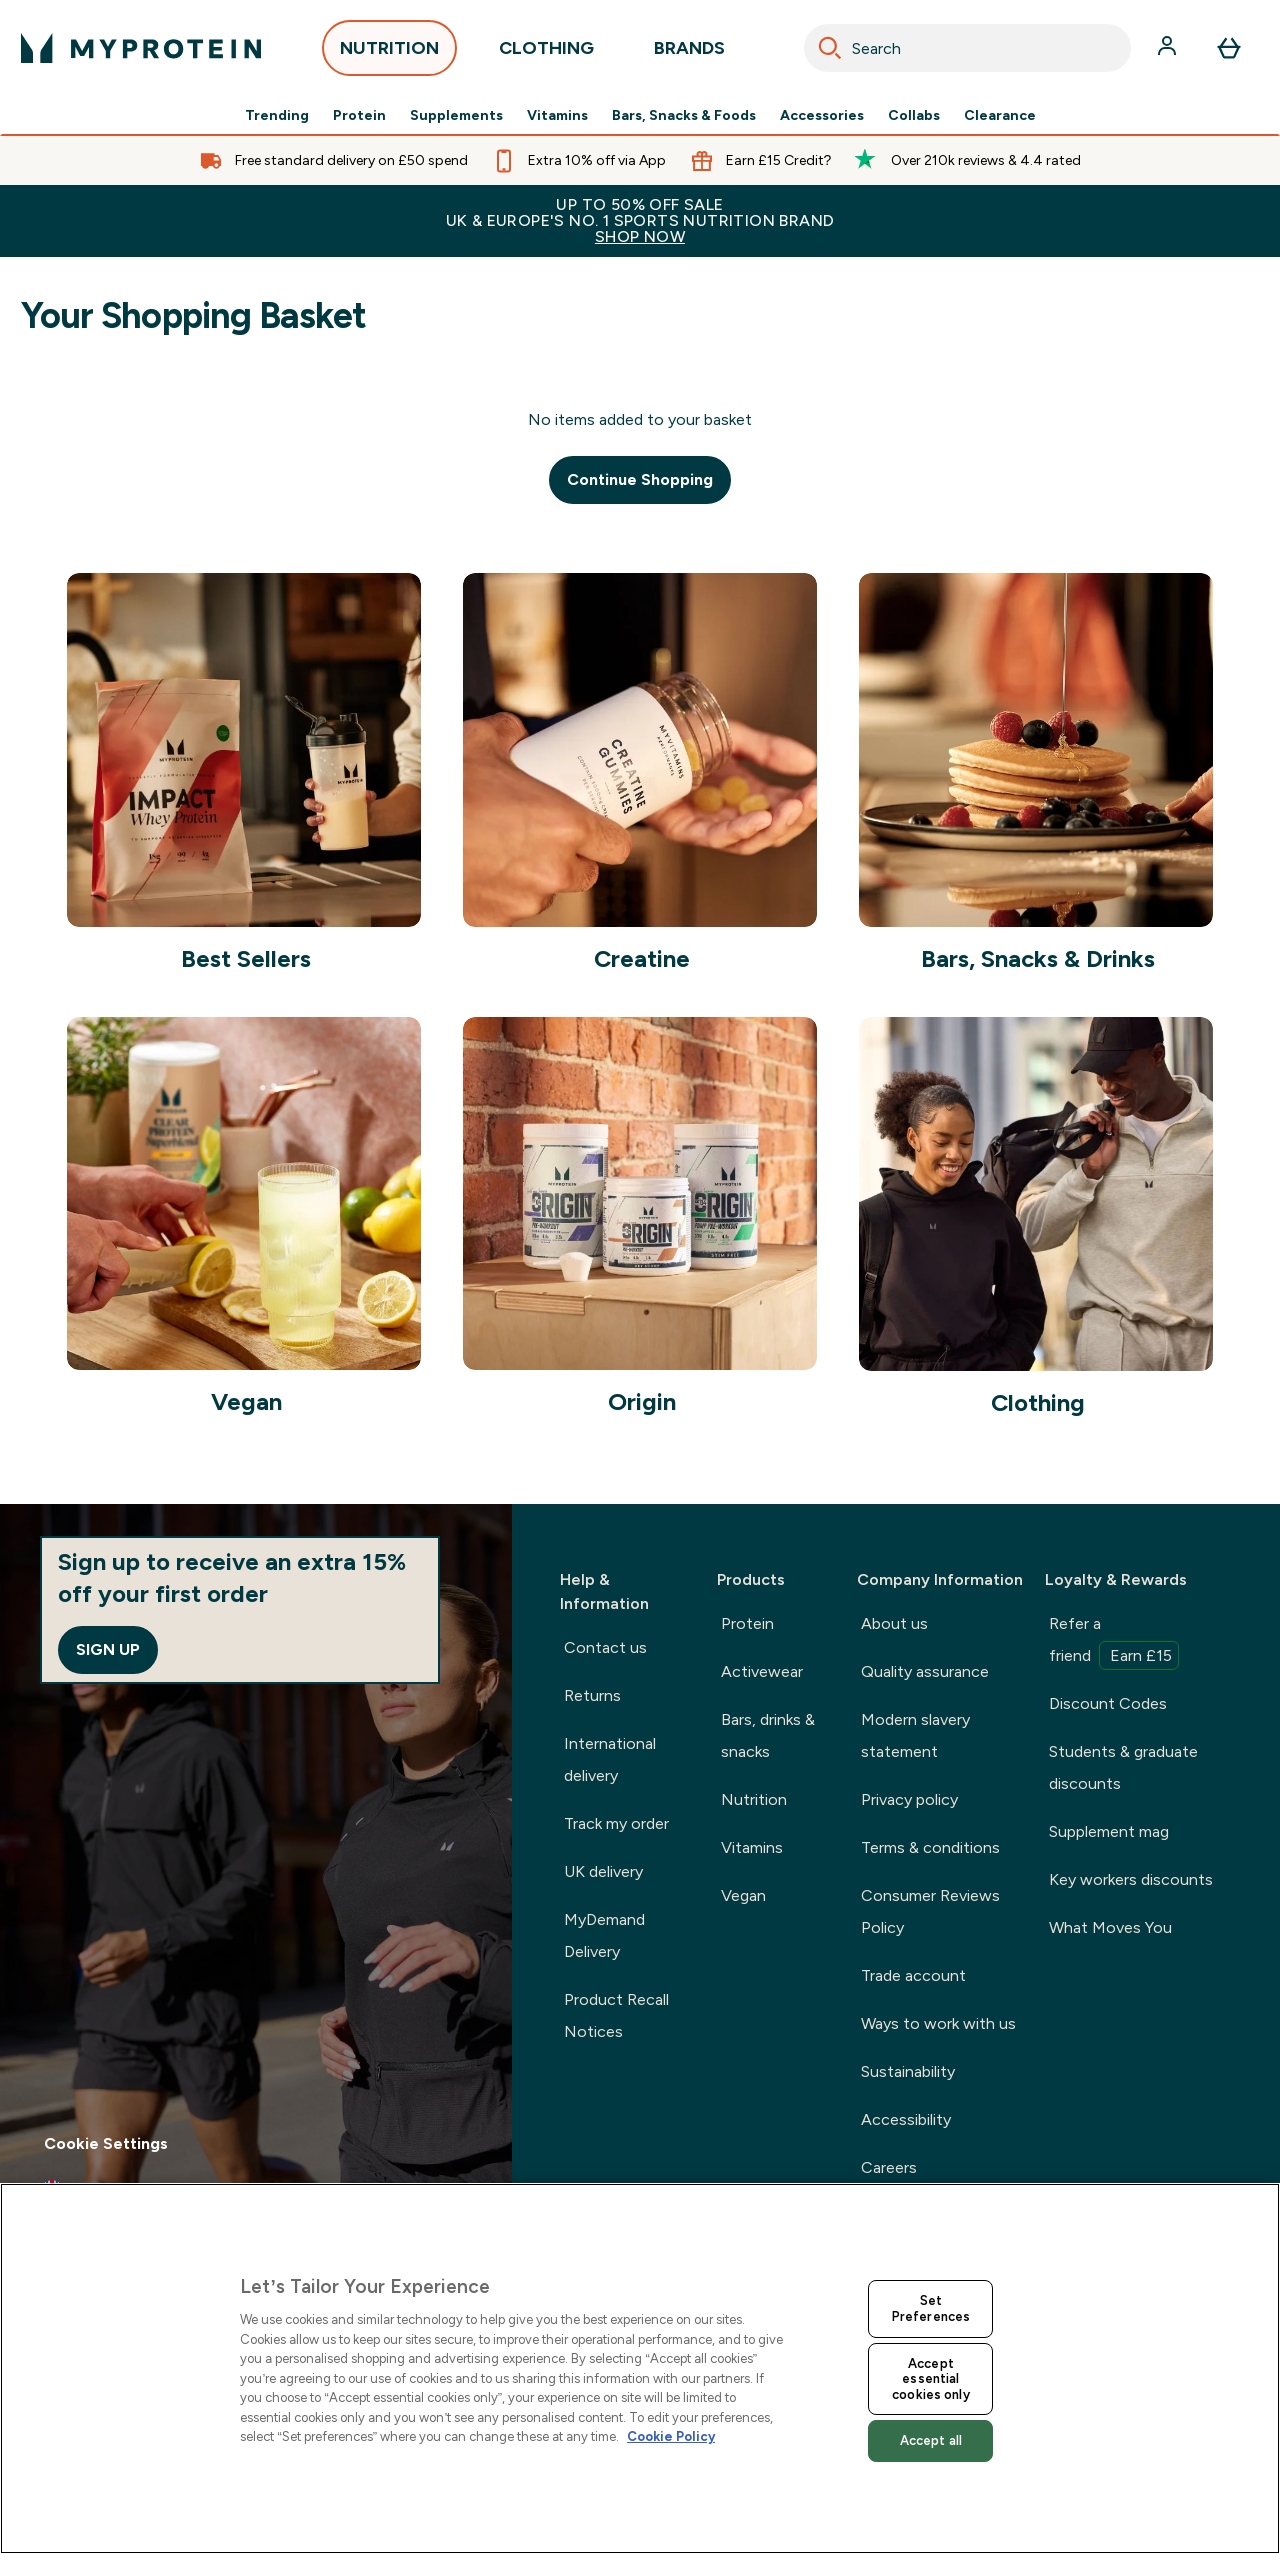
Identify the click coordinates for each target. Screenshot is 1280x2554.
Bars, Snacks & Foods (684, 116)
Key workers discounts (1131, 1879)
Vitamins (557, 116)
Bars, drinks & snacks (768, 1735)
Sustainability (908, 2071)
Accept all (931, 2440)
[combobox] (968, 48)
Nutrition (754, 1799)
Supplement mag (1109, 1831)
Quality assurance (925, 1671)
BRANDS (689, 53)
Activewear (762, 1671)
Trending (277, 116)
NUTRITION (389, 53)
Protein (359, 116)
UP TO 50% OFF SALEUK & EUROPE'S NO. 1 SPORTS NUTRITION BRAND (640, 220)
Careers (889, 2167)
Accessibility (906, 2119)
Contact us (605, 1647)
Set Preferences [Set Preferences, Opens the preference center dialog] (931, 2308)
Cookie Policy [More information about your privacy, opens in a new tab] (671, 2436)
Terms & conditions (930, 1847)
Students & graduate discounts (1123, 1767)
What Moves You (1110, 1927)
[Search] (830, 48)
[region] (640, 2368)
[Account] (1169, 48)
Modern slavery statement (915, 1735)
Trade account (913, 1975)
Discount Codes (1108, 1703)
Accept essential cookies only (931, 2379)
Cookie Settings (106, 2143)
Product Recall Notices (616, 2015)
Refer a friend (1114, 1642)
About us (894, 1623)
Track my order (616, 1823)
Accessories (822, 116)
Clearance (1000, 116)
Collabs (914, 116)
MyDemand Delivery (604, 1935)
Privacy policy (909, 1799)
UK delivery (603, 1871)
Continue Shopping (640, 479)
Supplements (456, 116)
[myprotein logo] (141, 48)
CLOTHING (546, 53)
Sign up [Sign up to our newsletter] (108, 1649)
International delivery (610, 1759)
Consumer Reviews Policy (930, 1911)
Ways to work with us (938, 2023)
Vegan (743, 1895)
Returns (592, 1695)
